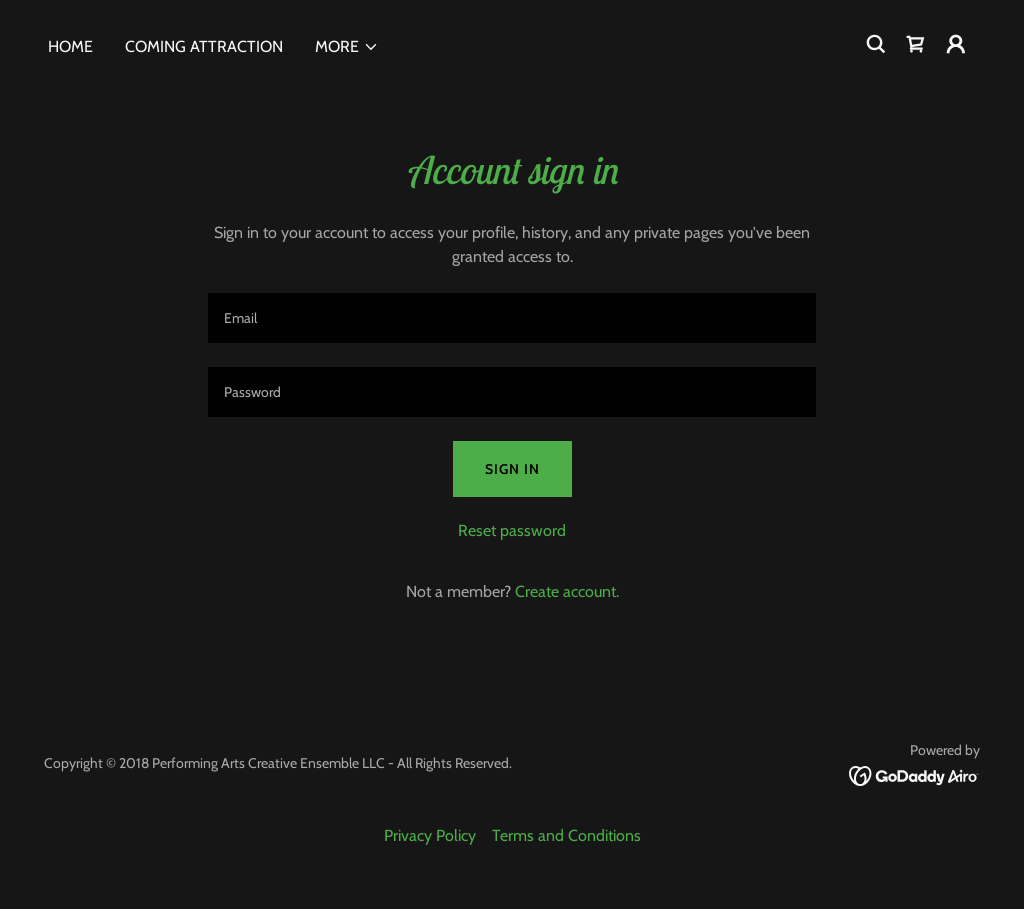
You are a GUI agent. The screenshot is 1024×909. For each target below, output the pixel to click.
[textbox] (512, 318)
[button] (347, 47)
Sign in (512, 469)
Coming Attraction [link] (204, 46)
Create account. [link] (567, 591)
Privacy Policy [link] (430, 835)
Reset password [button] (512, 530)
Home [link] (70, 46)
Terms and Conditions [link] (566, 835)
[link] (916, 44)
